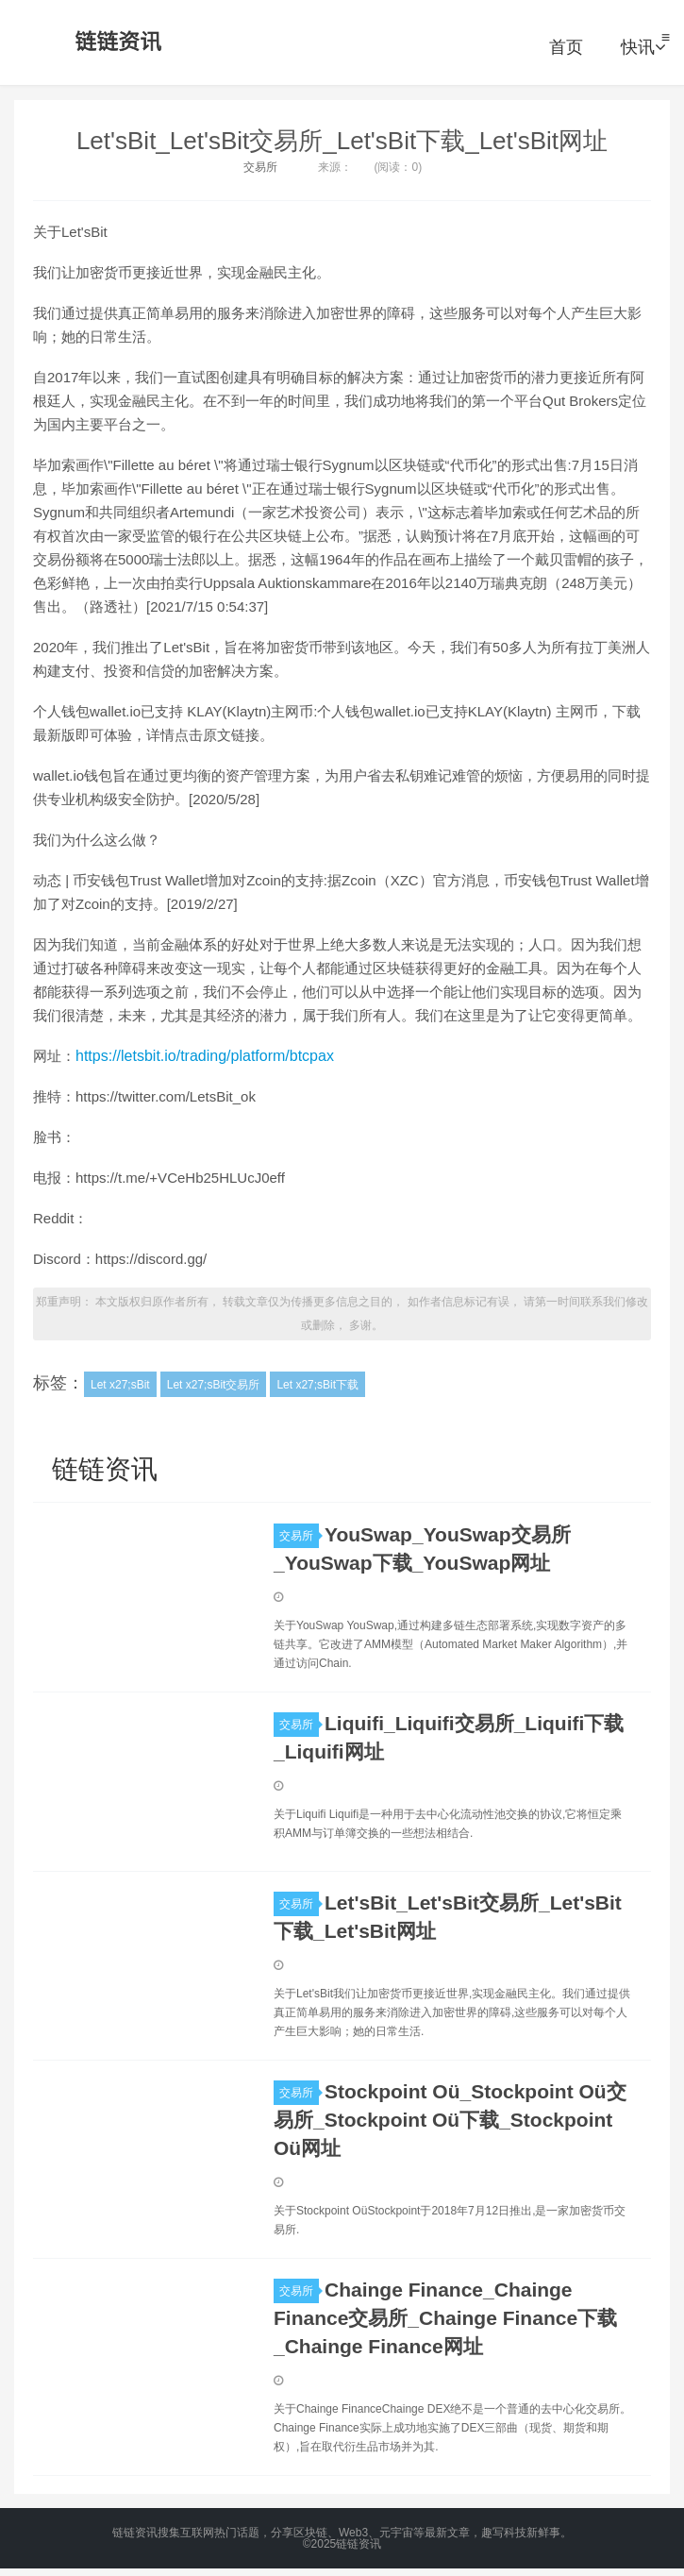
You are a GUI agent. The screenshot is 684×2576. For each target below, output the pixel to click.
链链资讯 (115, 42)
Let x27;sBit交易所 (213, 1384)
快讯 (643, 47)
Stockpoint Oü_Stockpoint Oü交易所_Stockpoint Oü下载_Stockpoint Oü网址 (450, 2119)
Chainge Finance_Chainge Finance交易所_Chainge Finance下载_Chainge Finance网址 (445, 2318)
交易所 (260, 167)
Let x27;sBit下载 (317, 1384)
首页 (566, 47)
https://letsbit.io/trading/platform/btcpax (204, 1056)
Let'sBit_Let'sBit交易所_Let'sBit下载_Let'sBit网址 (342, 140)
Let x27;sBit (120, 1384)
